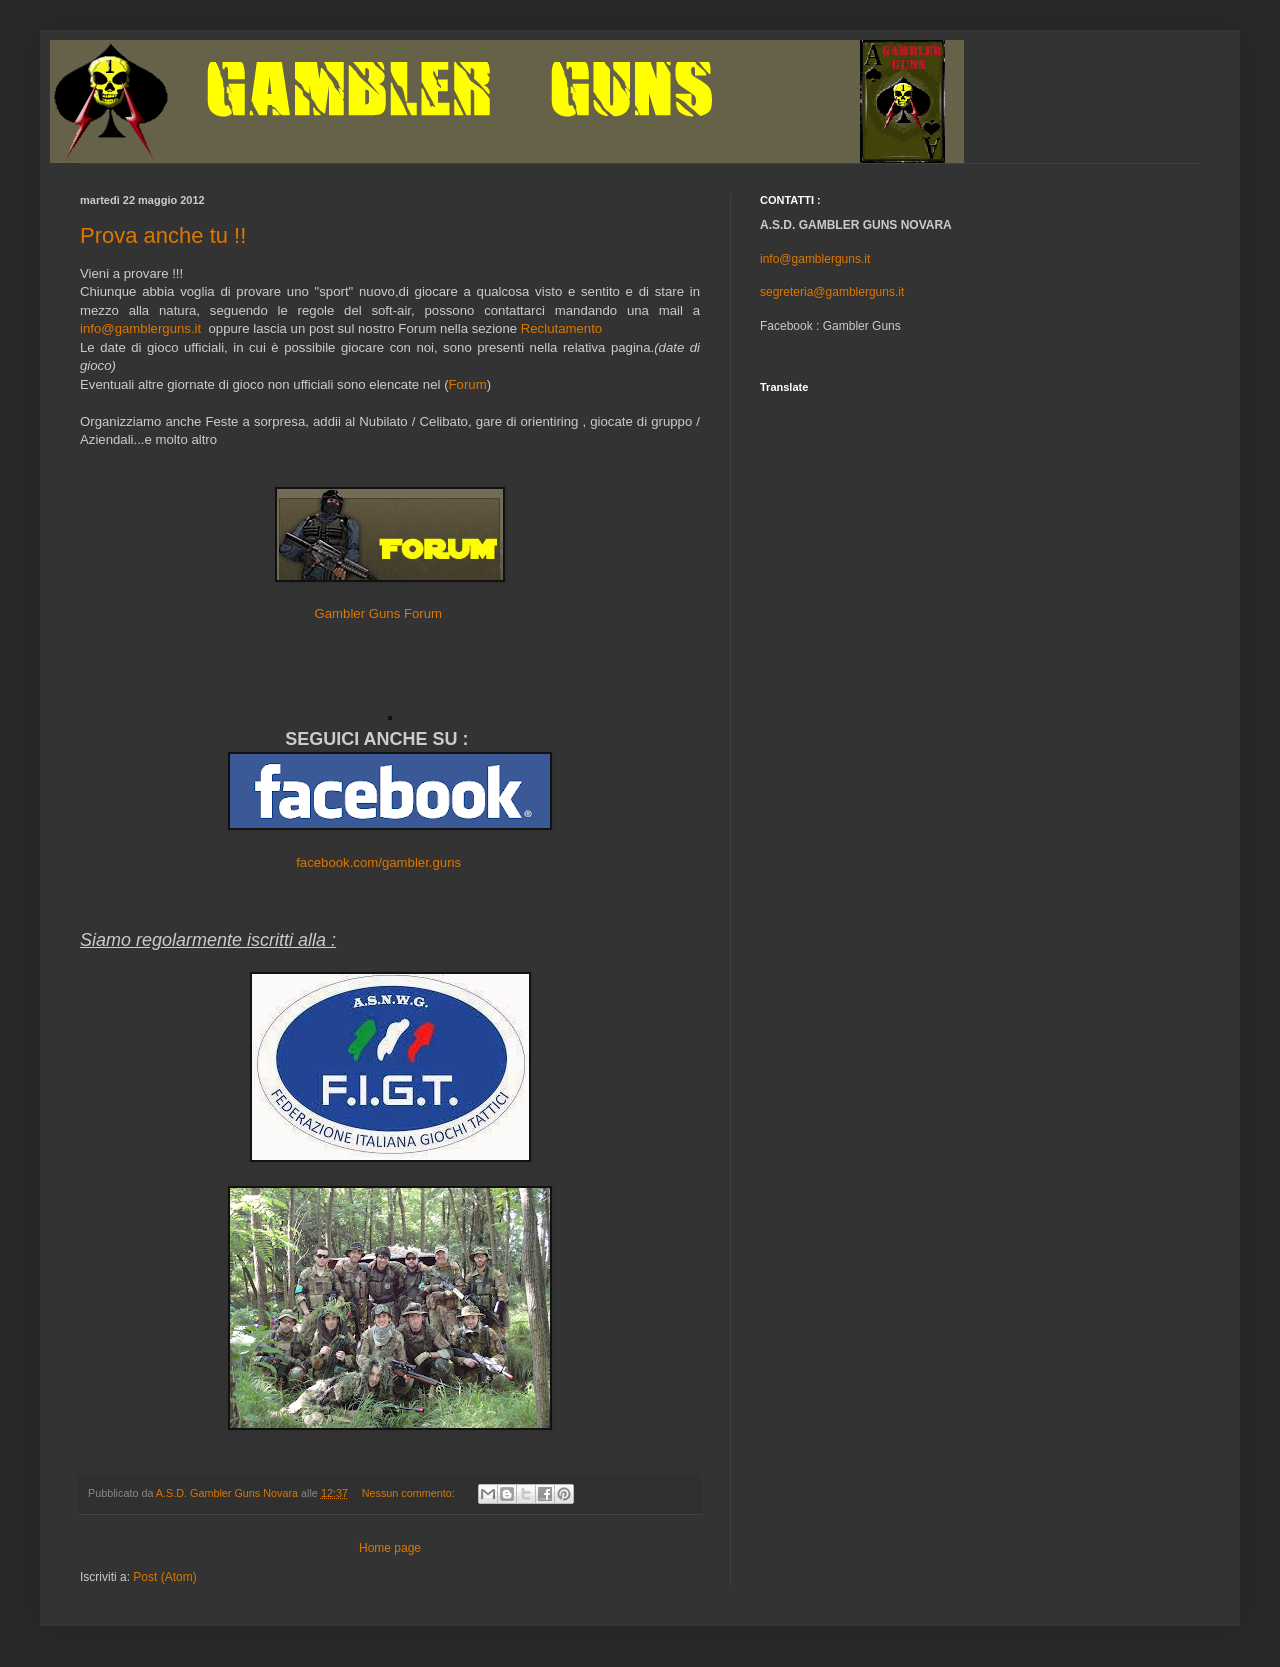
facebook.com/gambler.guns (378, 862)
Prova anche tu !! (163, 235)
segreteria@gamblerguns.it (832, 292)
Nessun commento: (410, 1493)
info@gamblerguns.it (140, 328)
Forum (468, 384)
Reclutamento (561, 328)
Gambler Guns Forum (379, 613)
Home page (390, 1548)
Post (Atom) (164, 1577)
